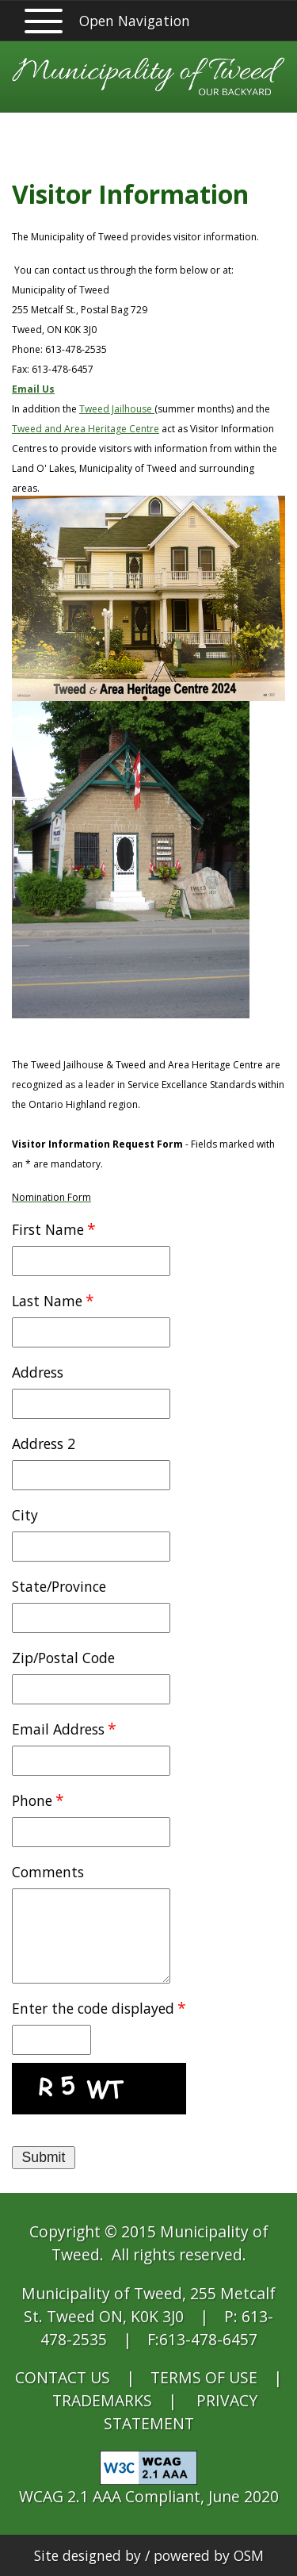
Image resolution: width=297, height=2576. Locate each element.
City (25, 1514)
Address (37, 1372)
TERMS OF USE (203, 2377)
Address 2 (43, 1443)
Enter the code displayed (93, 2008)
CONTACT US (62, 2377)
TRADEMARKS (102, 2400)
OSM (249, 2555)
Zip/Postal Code (63, 1657)
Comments (48, 1871)
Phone (32, 1800)
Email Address (58, 1728)
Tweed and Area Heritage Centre (85, 428)
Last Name (47, 1300)
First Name (48, 1229)
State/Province (59, 1586)
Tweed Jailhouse (116, 409)
